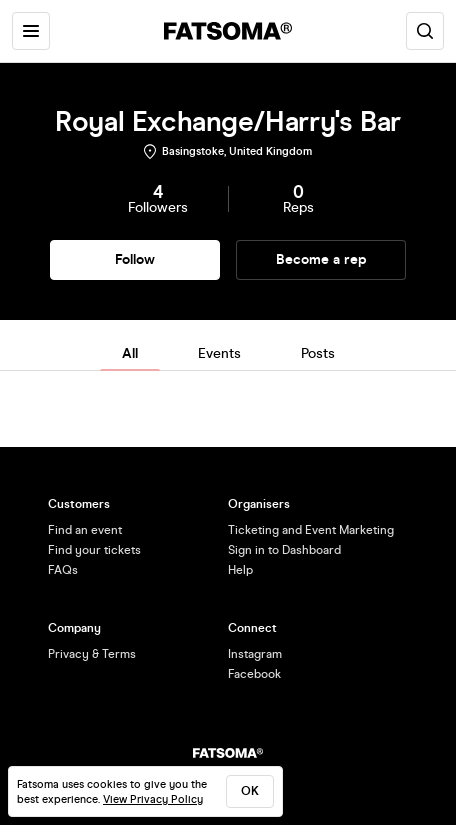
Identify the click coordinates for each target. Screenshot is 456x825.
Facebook (254, 674)
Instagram (255, 654)
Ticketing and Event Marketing (311, 530)
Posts (318, 353)
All (130, 353)
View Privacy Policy (153, 799)
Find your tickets (94, 550)
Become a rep (321, 259)
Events (219, 353)
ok (250, 791)
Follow (135, 259)
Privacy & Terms (92, 654)
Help (240, 570)
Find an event (85, 530)
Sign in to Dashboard (284, 550)
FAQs (63, 570)
